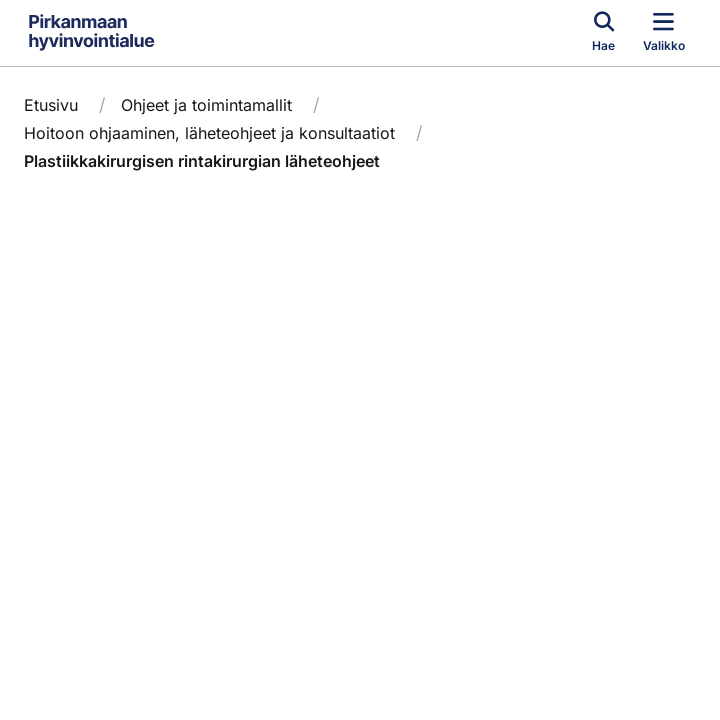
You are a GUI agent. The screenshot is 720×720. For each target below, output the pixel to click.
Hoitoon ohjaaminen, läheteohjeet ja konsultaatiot (209, 133)
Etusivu (51, 105)
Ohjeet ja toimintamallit (206, 105)
